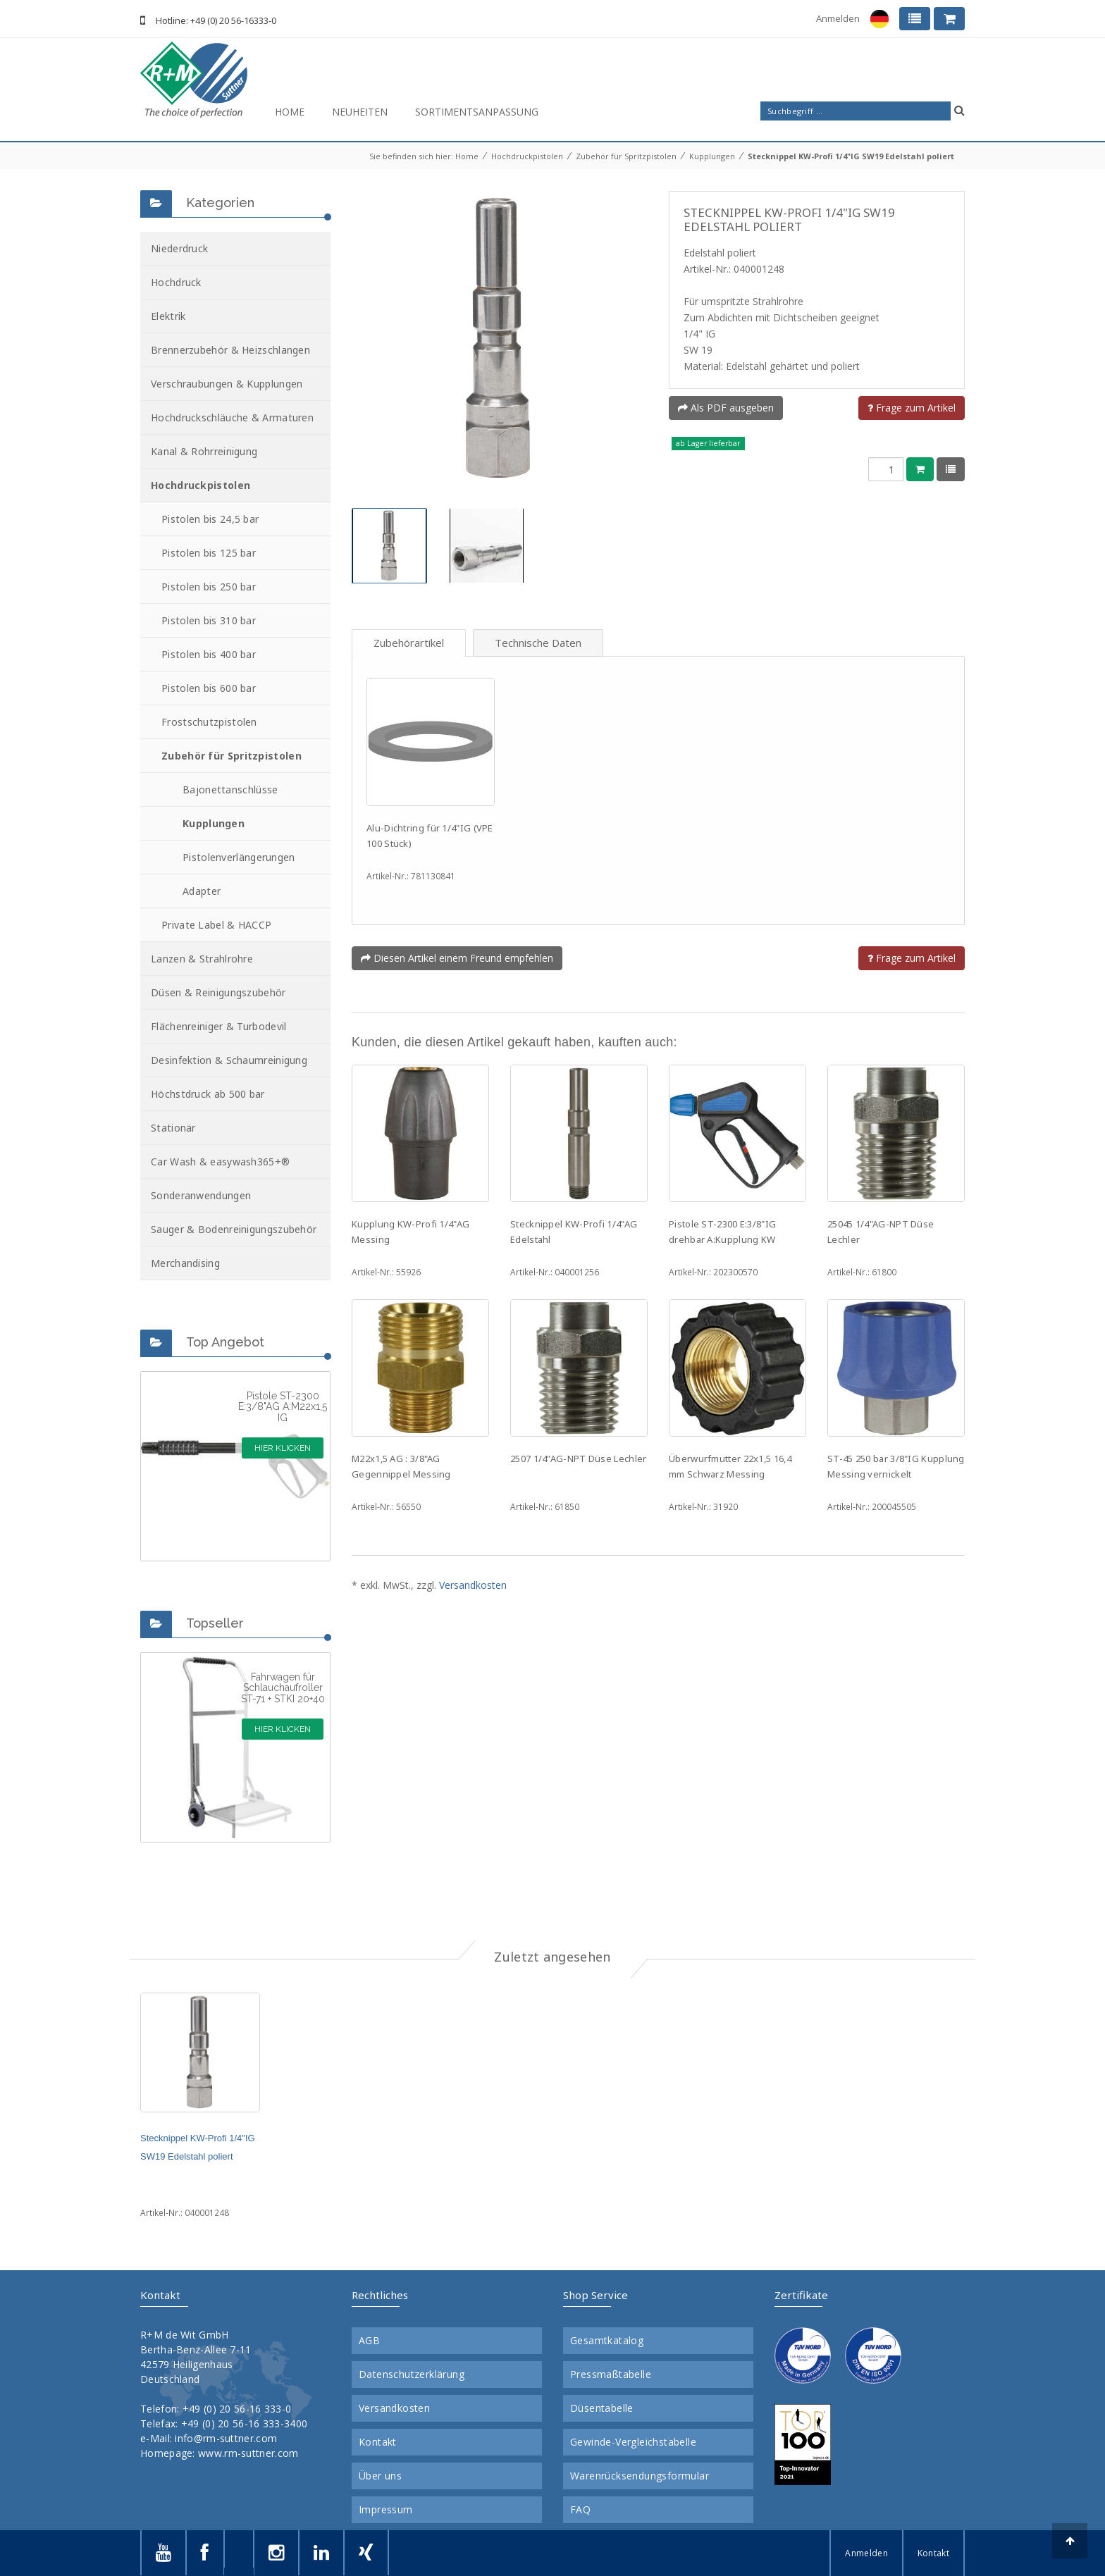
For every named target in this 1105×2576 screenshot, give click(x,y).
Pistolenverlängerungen (239, 857)
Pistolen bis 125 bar (208, 552)
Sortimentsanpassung (476, 111)
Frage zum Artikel (912, 407)
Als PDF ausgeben (726, 407)
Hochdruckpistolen (527, 156)
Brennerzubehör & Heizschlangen (230, 350)
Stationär (173, 1127)
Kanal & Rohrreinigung (204, 451)
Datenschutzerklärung (411, 2374)
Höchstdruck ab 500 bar (208, 1094)
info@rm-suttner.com (226, 2438)
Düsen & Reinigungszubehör (218, 992)
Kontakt (378, 2442)
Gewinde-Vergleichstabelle (633, 2442)
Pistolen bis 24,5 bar (210, 519)
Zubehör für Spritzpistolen (626, 156)
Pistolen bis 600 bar (208, 688)
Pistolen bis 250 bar (208, 586)
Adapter (202, 891)
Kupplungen (712, 156)
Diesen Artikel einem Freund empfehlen (457, 958)
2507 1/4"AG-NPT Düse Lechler (578, 1458)
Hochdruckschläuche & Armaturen (232, 417)
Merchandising (185, 1263)
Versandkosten (473, 1585)
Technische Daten (538, 643)
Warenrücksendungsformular (639, 2476)
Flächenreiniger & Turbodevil (218, 1026)
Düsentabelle (602, 2408)
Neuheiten (360, 111)
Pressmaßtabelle (610, 2374)
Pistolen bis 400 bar (208, 654)
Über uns (380, 2476)
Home (289, 111)
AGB (369, 2340)
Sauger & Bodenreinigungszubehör (233, 1229)
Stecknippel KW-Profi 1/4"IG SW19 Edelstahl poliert (851, 156)
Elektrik (168, 316)
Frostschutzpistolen (209, 722)
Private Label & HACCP (216, 924)
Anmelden (838, 18)
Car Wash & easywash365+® (220, 1161)
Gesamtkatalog (606, 2340)
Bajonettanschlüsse (230, 789)
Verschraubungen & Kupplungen (226, 383)
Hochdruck (176, 282)
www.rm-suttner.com (248, 2453)
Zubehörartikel (409, 643)
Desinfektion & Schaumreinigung (229, 1060)
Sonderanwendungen (201, 1195)
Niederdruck (179, 248)
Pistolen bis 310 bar (208, 620)
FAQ (580, 2509)
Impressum (386, 2509)
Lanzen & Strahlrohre (202, 958)
